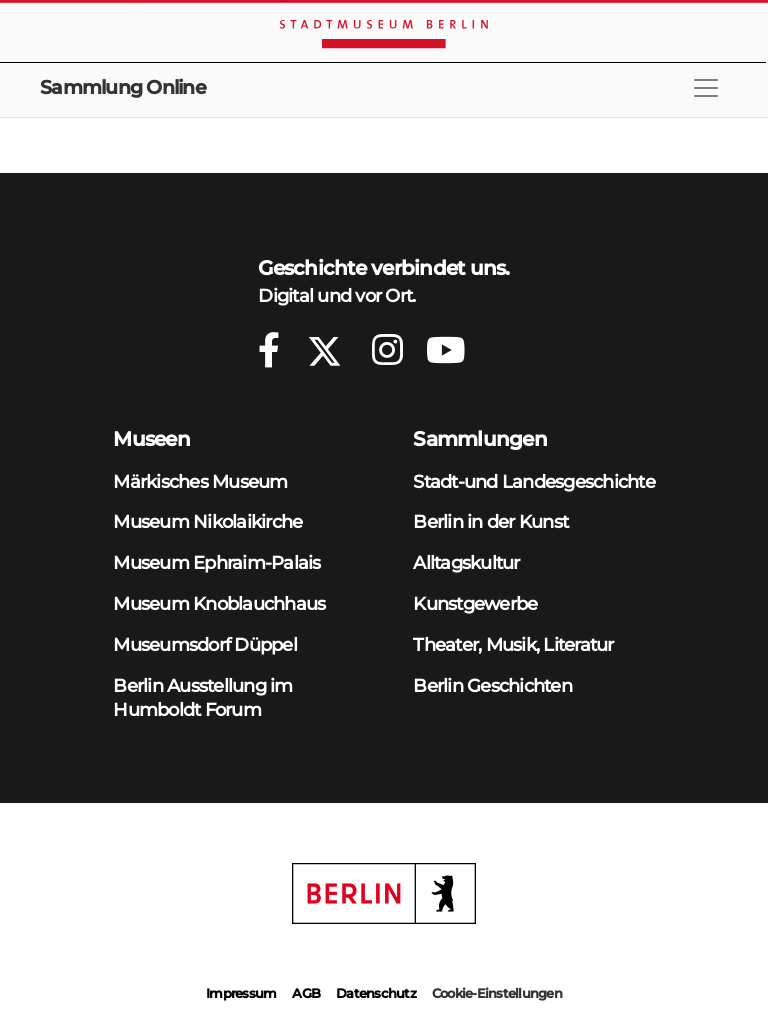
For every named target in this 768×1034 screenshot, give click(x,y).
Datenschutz (376, 993)
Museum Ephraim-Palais (216, 562)
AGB (306, 993)
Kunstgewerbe (475, 603)
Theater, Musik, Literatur (513, 644)
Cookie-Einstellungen (497, 993)
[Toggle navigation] (706, 88)
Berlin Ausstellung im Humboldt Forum (202, 698)
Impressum (241, 993)
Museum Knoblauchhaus (219, 603)
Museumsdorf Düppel (205, 644)
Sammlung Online (123, 87)
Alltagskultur (466, 562)
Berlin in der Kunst (490, 521)
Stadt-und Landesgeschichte (534, 481)
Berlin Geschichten (492, 685)
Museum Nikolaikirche (207, 521)
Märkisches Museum (200, 481)
